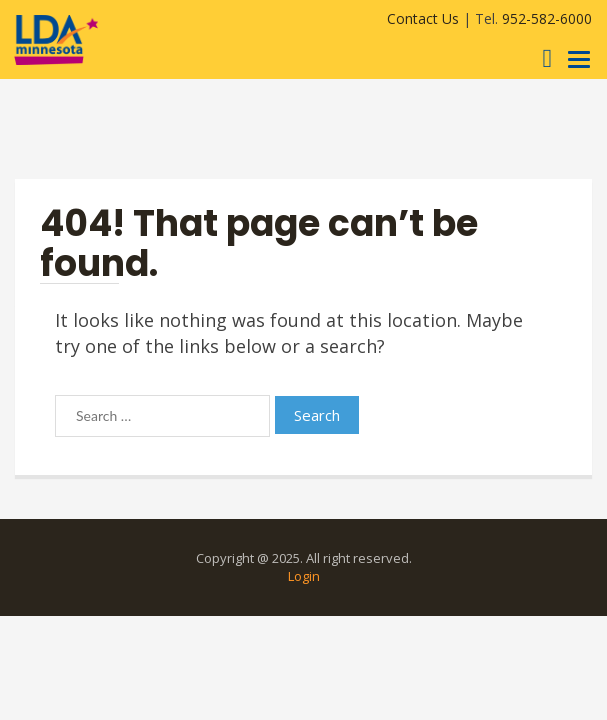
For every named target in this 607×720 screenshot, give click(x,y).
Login (304, 576)
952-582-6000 (547, 18)
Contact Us (423, 18)
